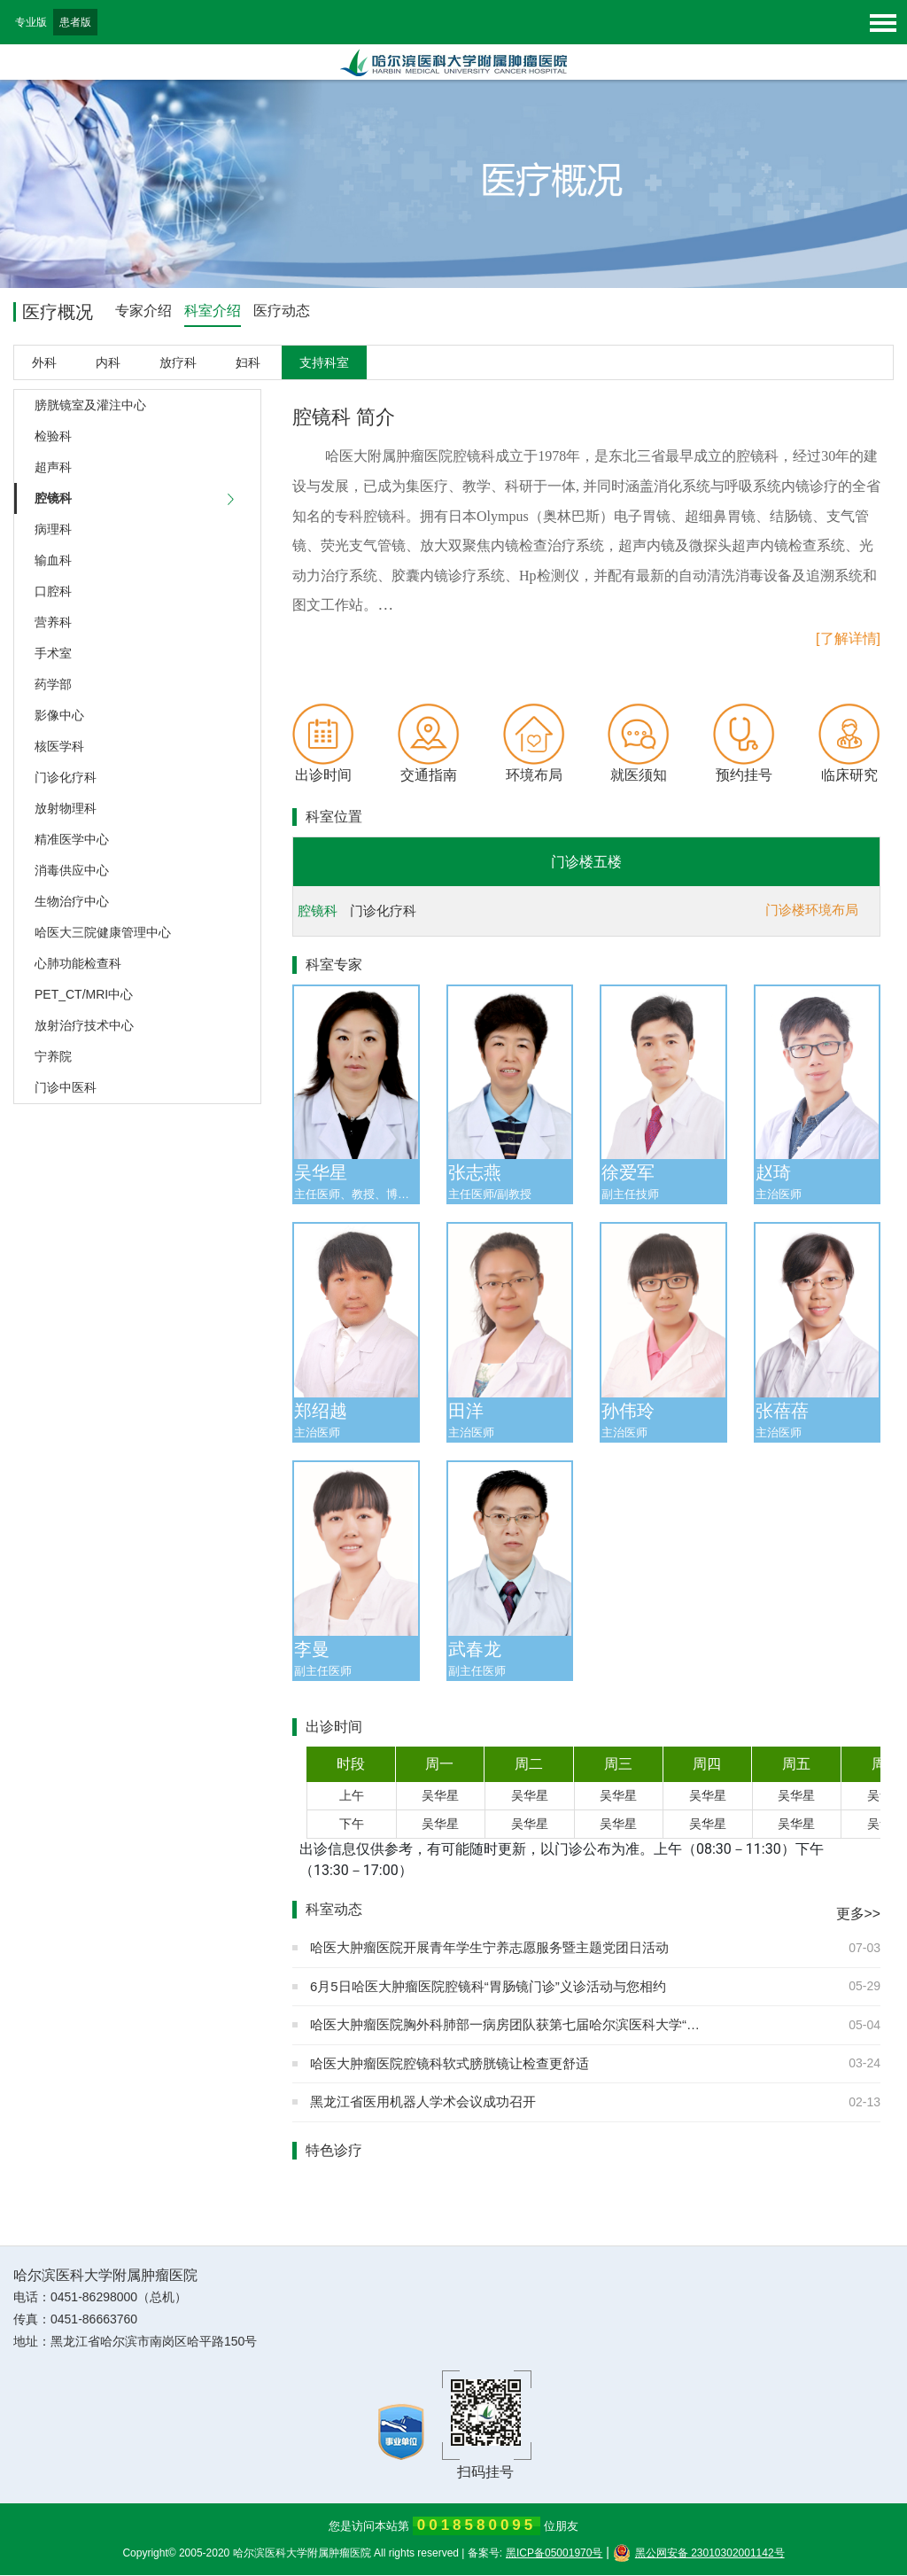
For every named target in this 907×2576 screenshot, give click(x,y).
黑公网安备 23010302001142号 (699, 2554)
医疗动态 (281, 310)
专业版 (31, 22)
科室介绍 (212, 310)
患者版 (75, 22)
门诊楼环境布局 (811, 911)
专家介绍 (143, 310)
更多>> (857, 1915)
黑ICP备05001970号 (554, 2554)
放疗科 (178, 363)
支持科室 (324, 363)
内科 (108, 363)
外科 (44, 363)
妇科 (248, 363)
